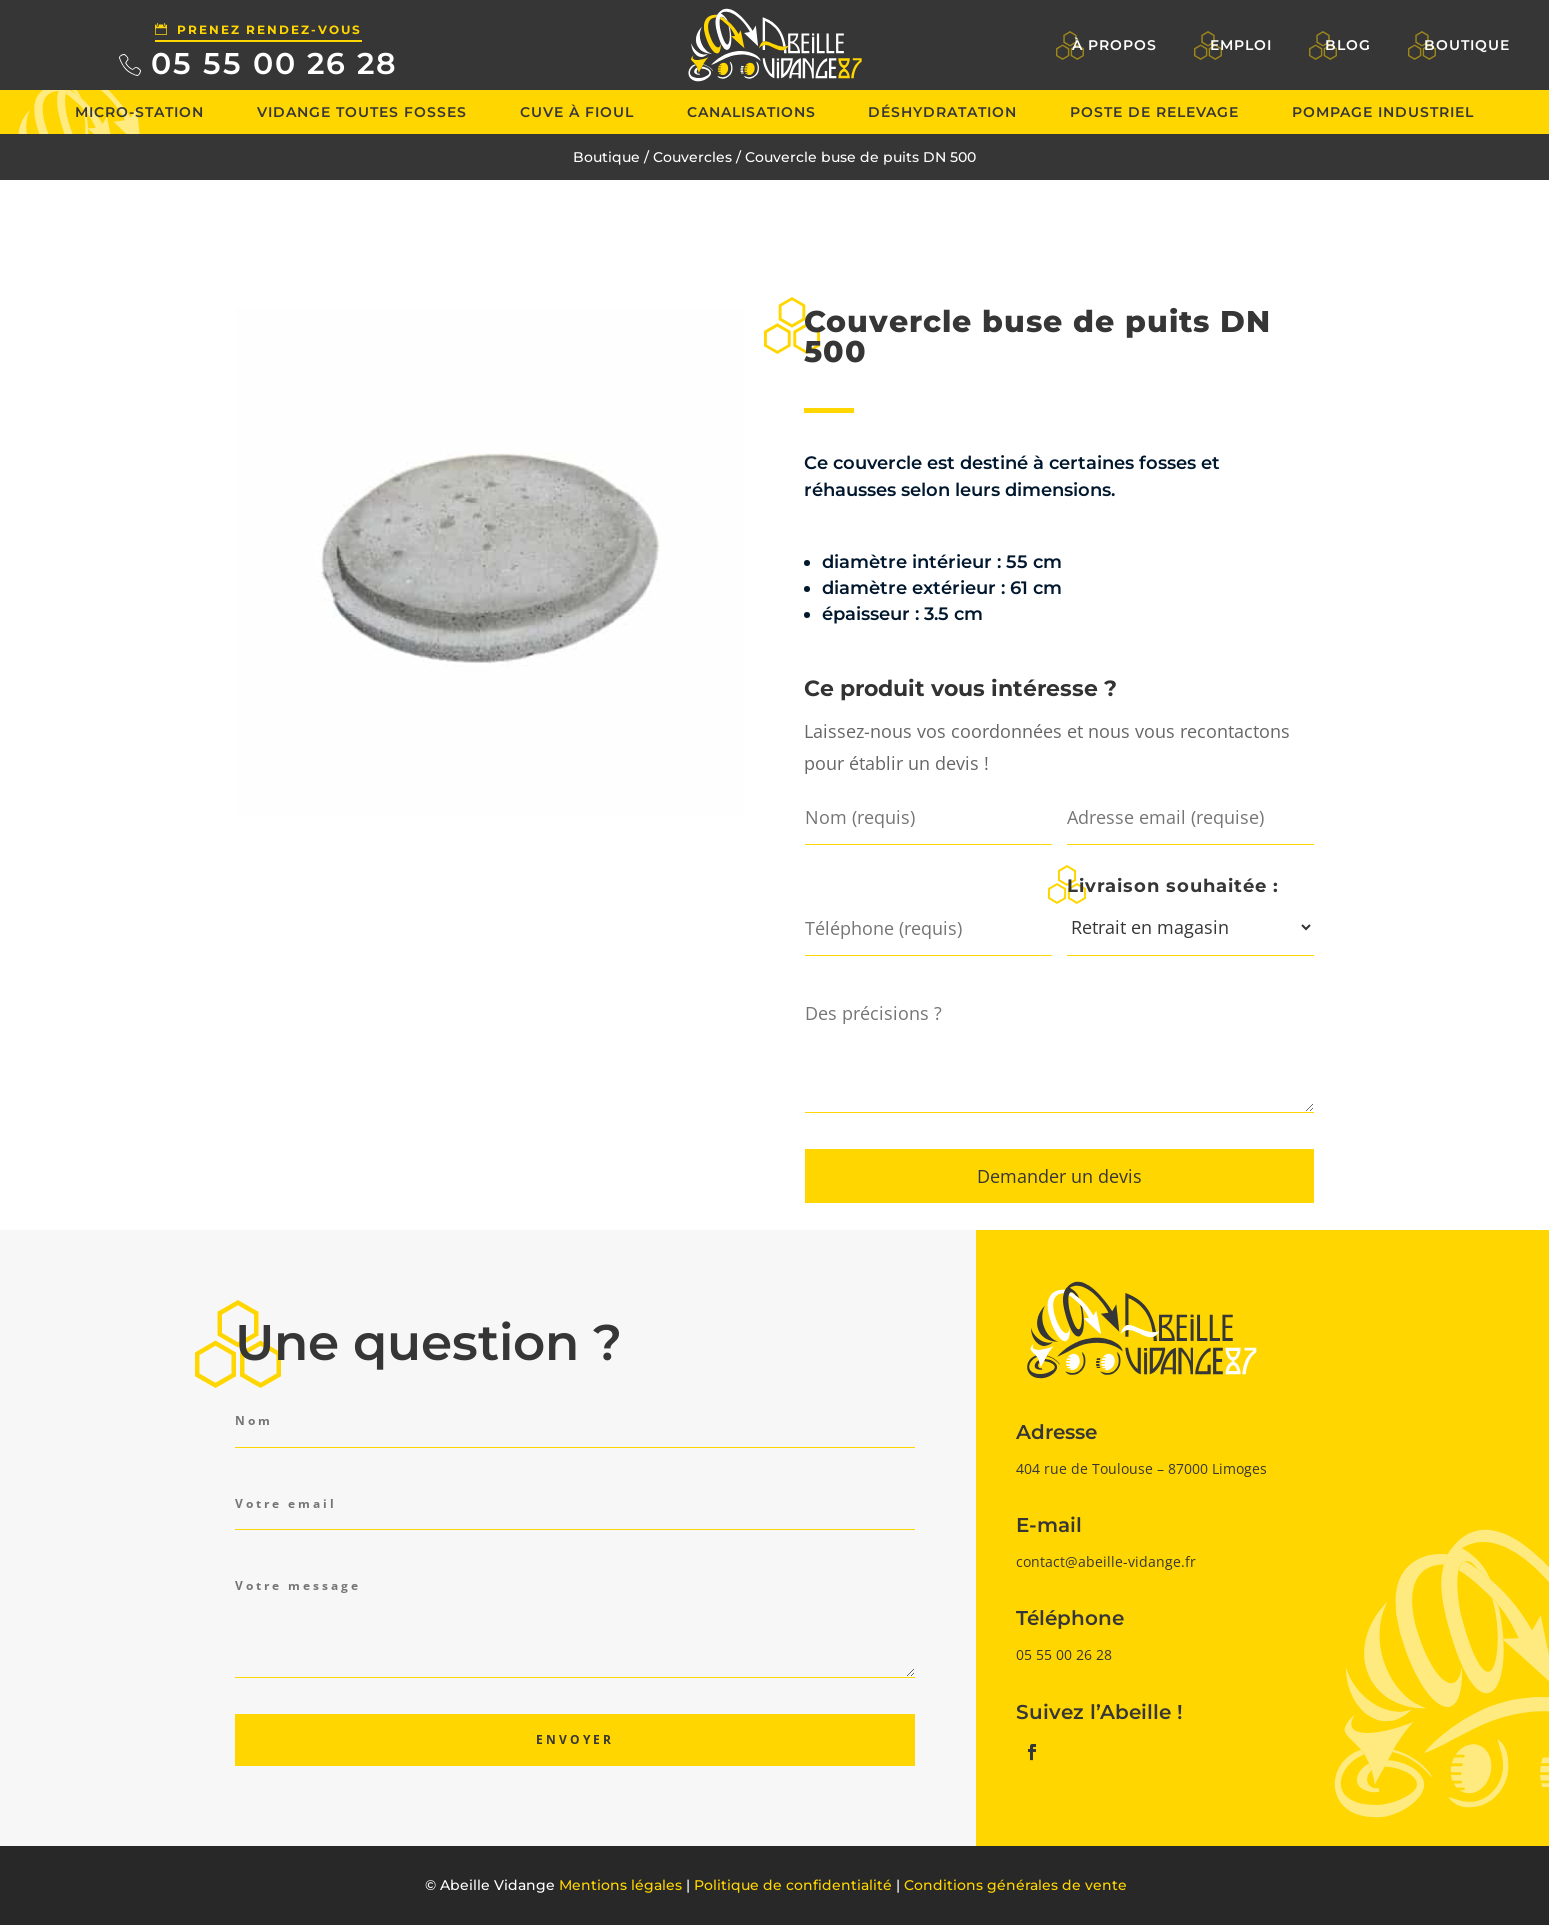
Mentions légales (620, 1885)
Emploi (1241, 45)
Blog (1348, 45)
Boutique (1467, 45)
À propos (1114, 45)
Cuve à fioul (577, 112)
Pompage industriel (1383, 112)
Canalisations (751, 112)
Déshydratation (942, 112)
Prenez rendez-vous (269, 29)
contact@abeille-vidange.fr (1106, 1561)
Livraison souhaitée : (1173, 885)
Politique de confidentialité (793, 1885)
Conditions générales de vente (1015, 1885)
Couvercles (692, 157)
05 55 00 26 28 (274, 63)
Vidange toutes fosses (362, 112)
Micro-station (139, 112)
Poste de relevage (1154, 112)
